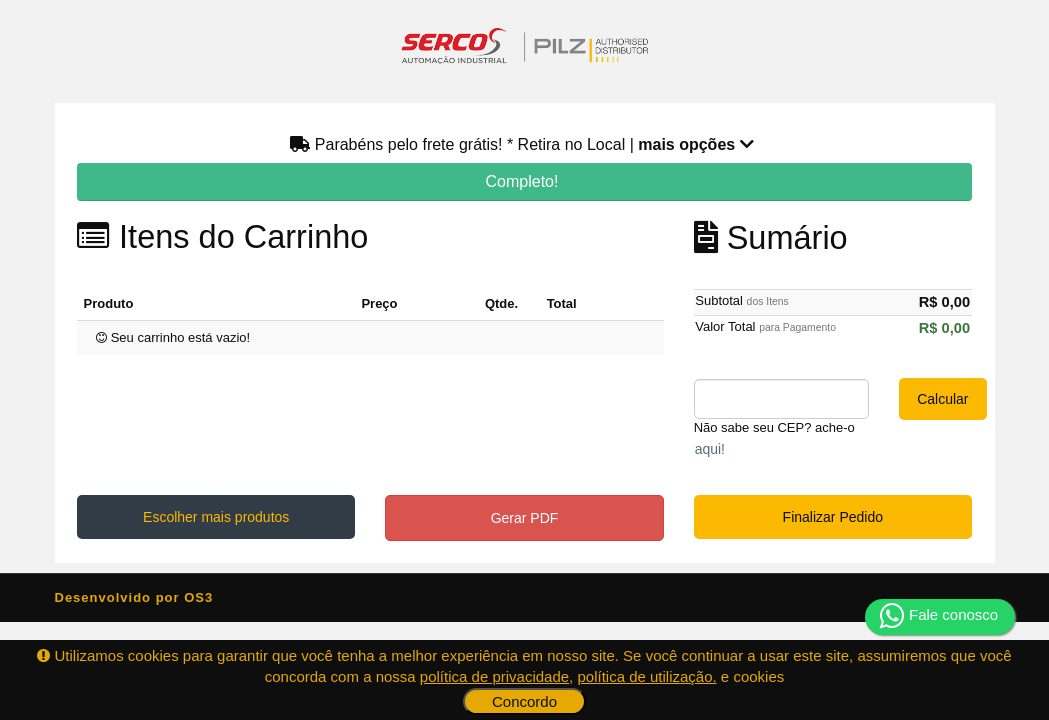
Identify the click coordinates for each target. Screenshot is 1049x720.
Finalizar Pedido (833, 517)
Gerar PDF (525, 518)
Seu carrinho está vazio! (173, 337)
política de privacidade (494, 676)
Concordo (524, 701)
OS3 (198, 597)
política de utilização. (646, 676)
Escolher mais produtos (216, 517)
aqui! (710, 449)
